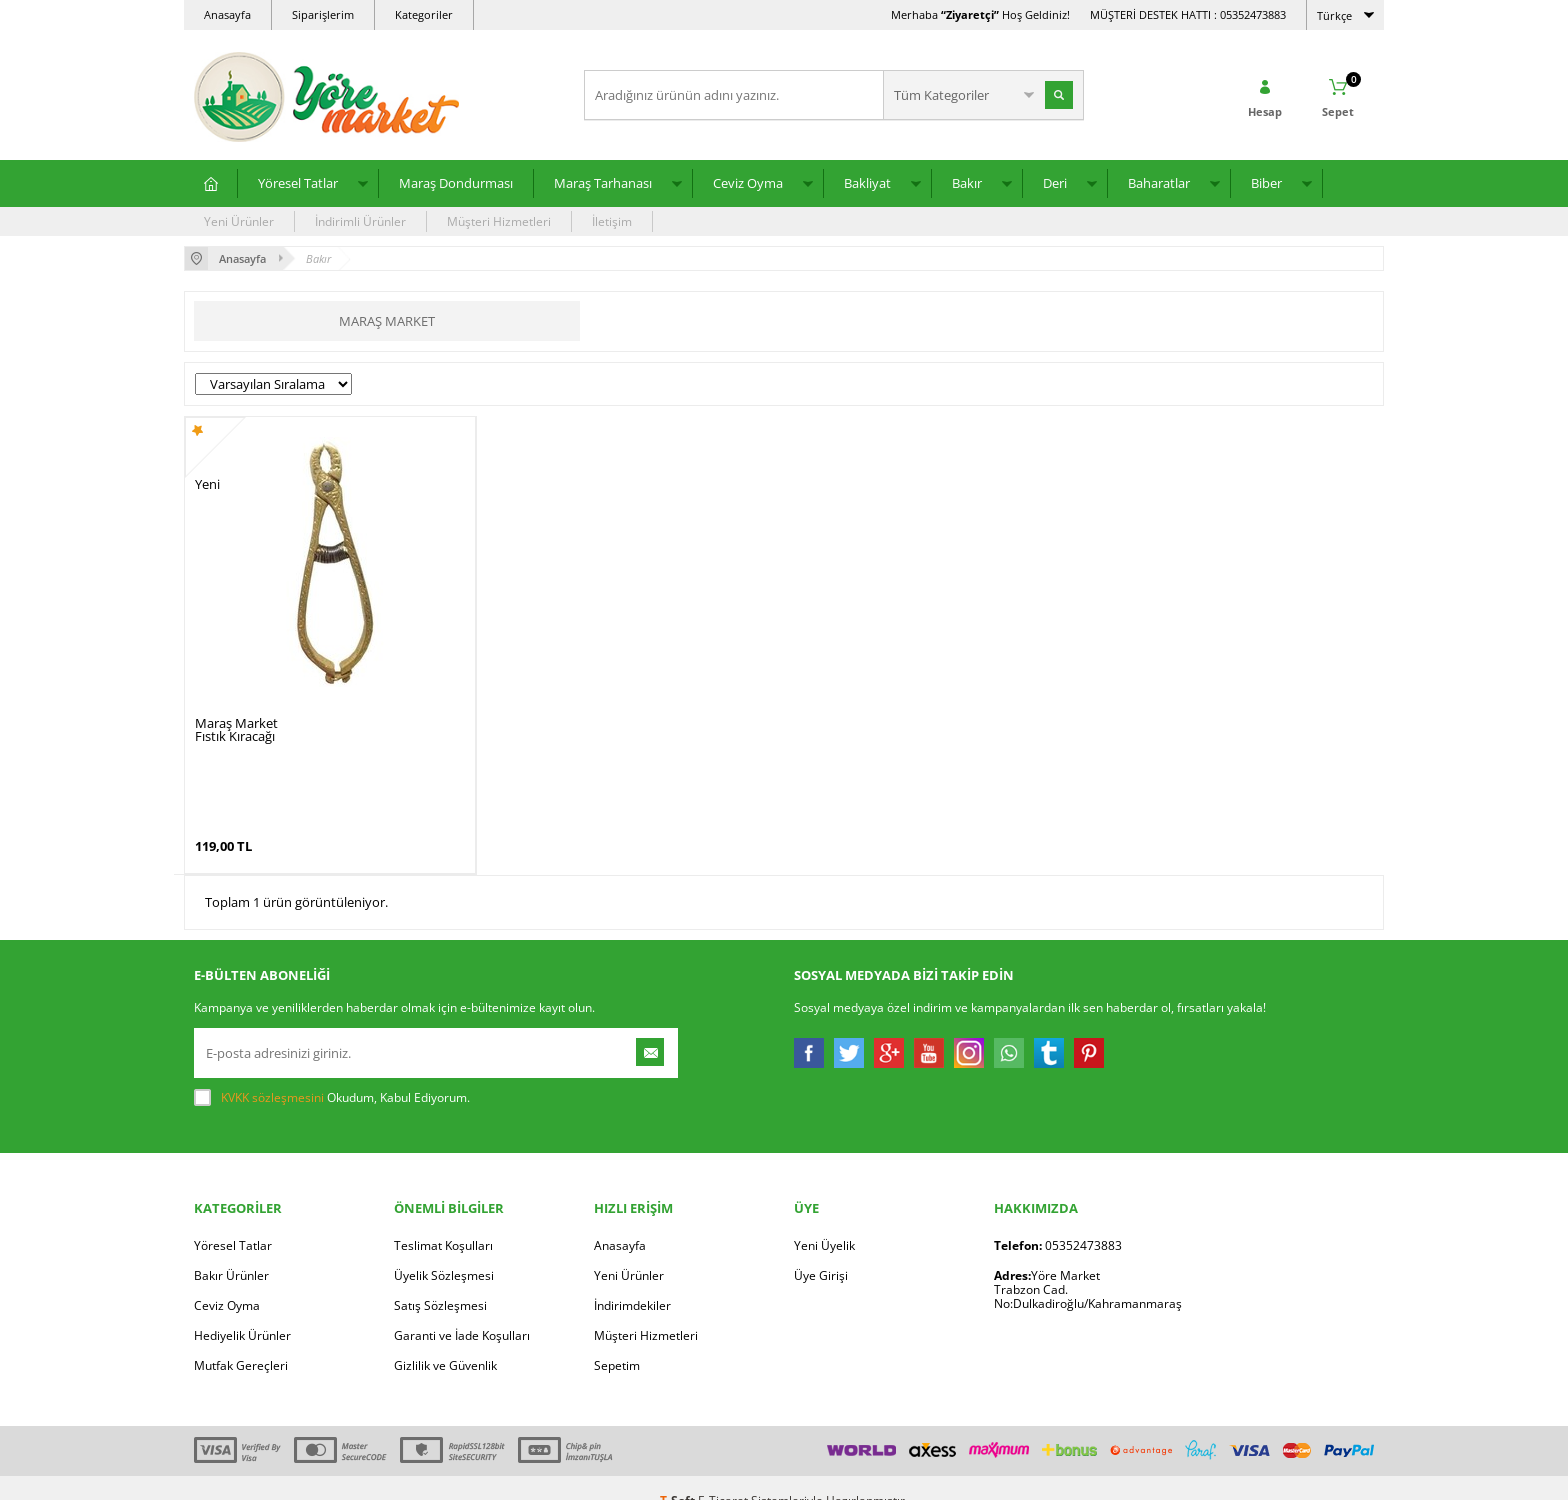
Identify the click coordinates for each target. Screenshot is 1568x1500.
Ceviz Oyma (748, 183)
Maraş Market (387, 321)
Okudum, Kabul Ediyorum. (332, 1072)
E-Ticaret (723, 1474)
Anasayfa (227, 14)
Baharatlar (1159, 183)
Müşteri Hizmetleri (499, 221)
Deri (1055, 183)
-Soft (679, 1474)
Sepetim (617, 1339)
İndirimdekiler (632, 1279)
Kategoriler (424, 14)
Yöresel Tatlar (298, 183)
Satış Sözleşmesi (440, 1279)
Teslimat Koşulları (443, 1219)
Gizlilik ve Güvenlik (445, 1339)
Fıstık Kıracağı (235, 736)
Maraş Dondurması (456, 183)
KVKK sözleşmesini (272, 1071)
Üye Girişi (821, 1249)
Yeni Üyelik (824, 1219)
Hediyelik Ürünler (242, 1309)
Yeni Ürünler (239, 221)
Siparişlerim (323, 14)
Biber (1266, 183)
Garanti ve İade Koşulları (462, 1309)
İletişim (612, 221)
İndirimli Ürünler (360, 221)
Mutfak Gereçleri (241, 1339)
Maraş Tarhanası (603, 183)
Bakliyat (867, 183)
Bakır (967, 183)
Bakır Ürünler (231, 1249)
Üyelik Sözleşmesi (444, 1249)
